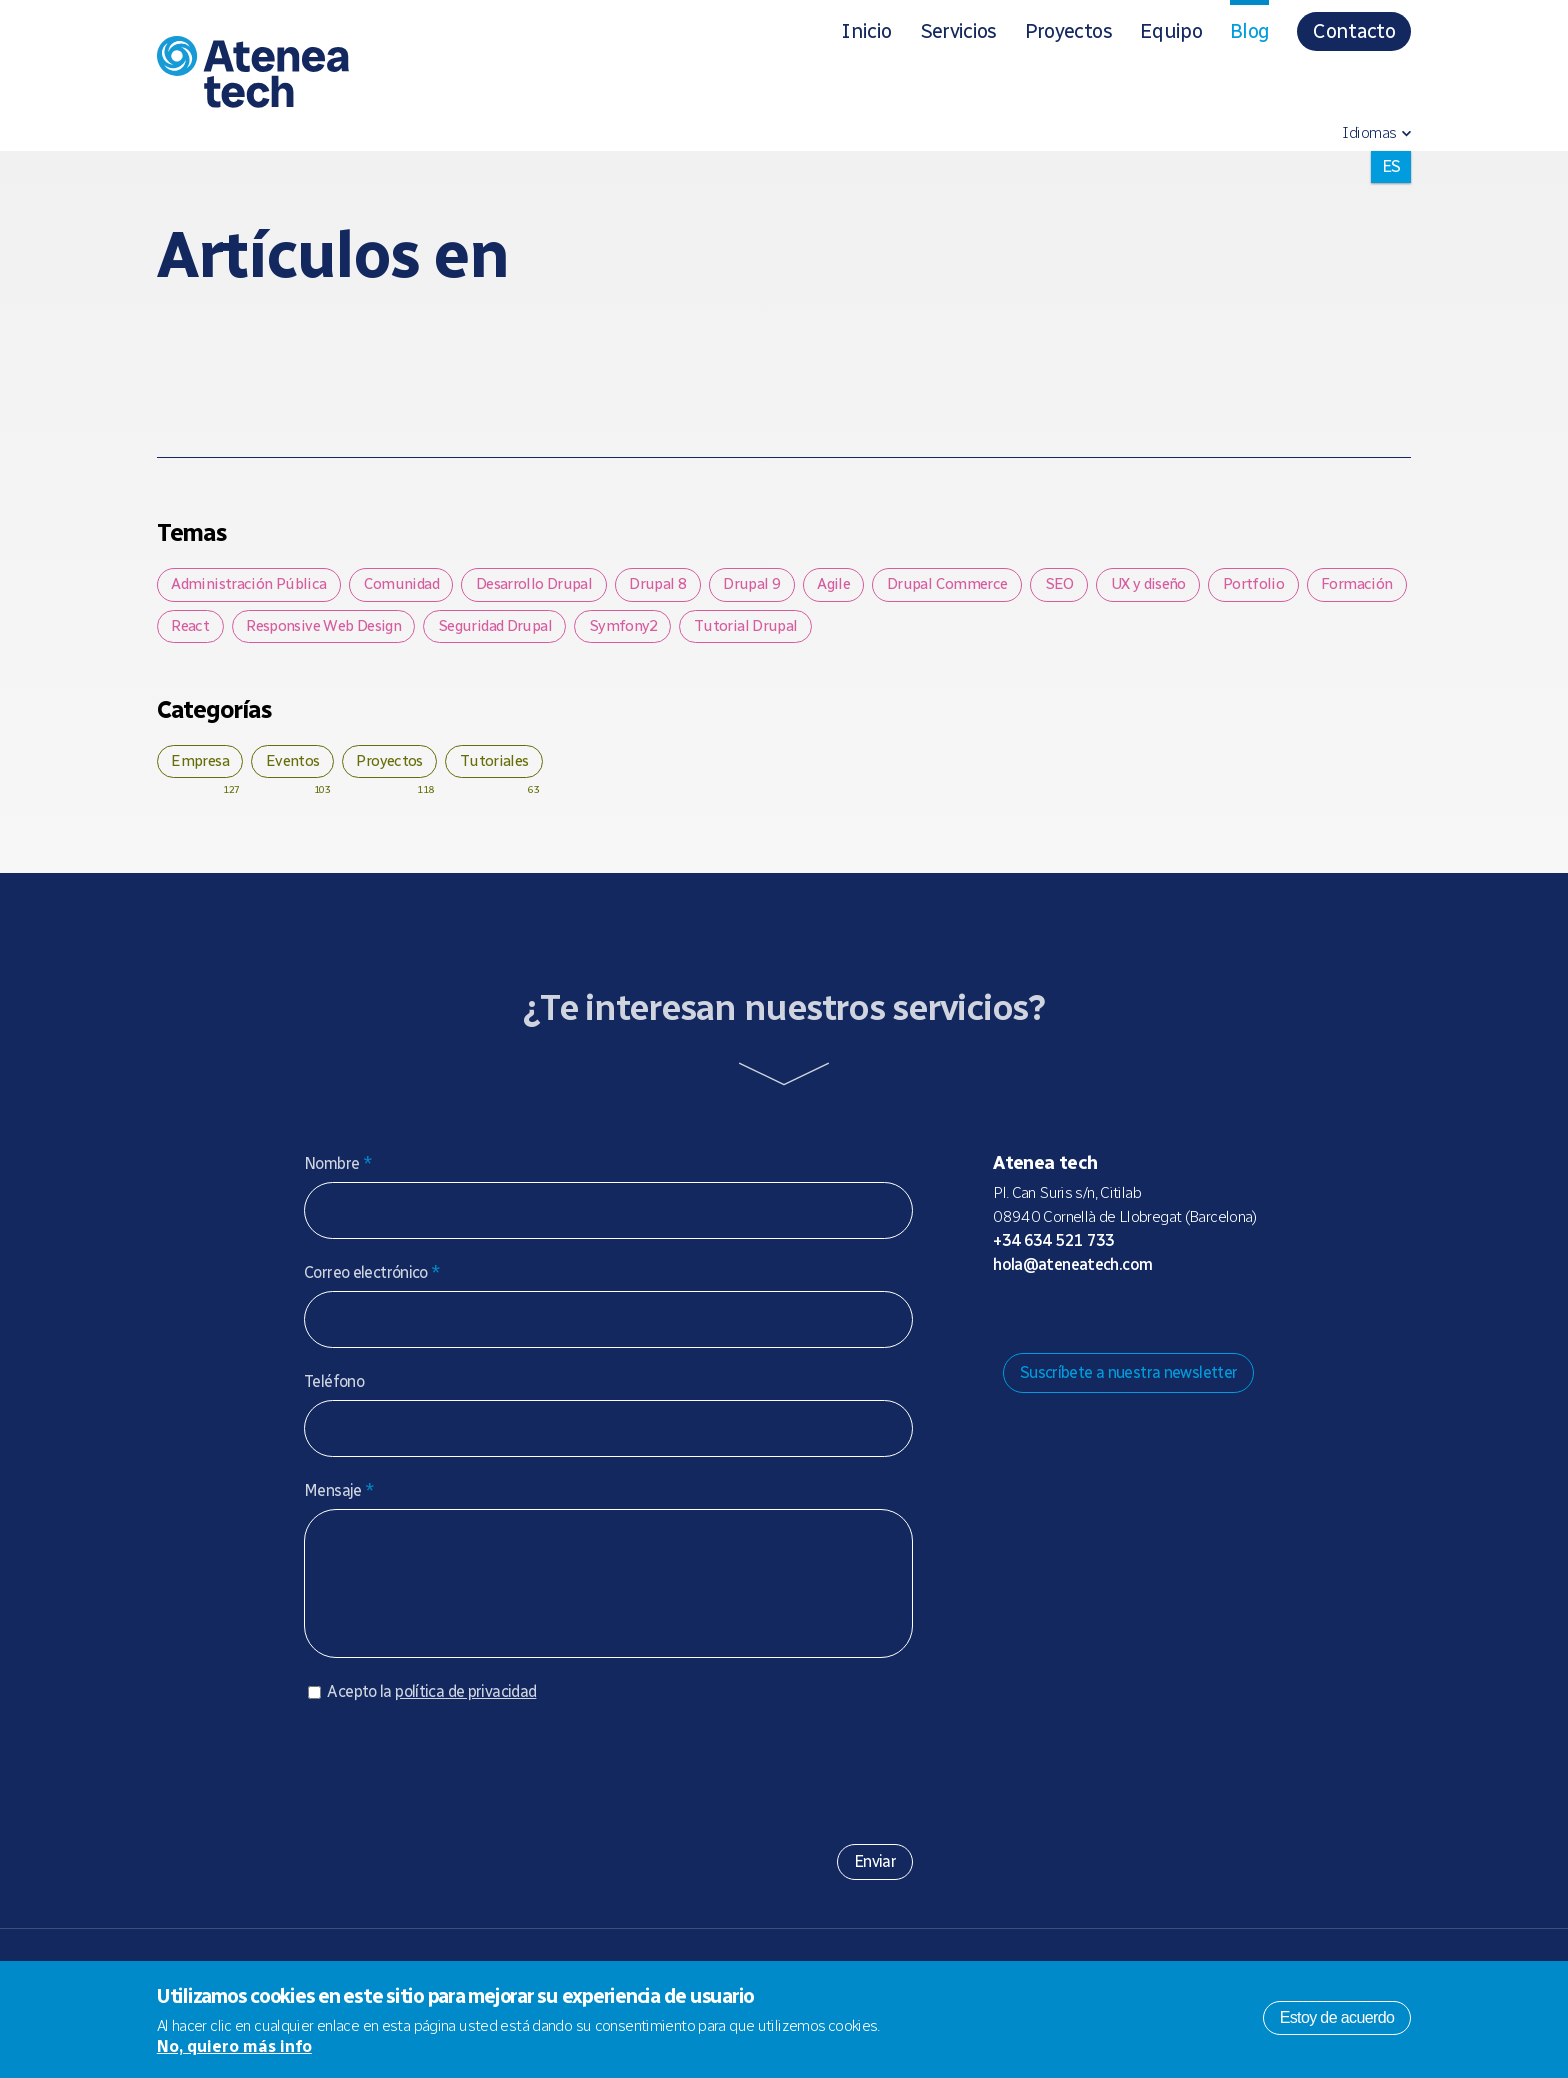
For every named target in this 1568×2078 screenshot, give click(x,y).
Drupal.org (1007, 1323)
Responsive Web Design (452, 630)
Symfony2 (767, 630)
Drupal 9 (774, 585)
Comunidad (408, 585)
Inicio (866, 31)
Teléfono (334, 1390)
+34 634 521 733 (1054, 1248)
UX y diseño (1194, 585)
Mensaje (339, 1499)
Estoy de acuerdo (1337, 2017)
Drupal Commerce (982, 585)
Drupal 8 (675, 585)
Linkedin (1167, 1323)
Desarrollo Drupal (546, 585)
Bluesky (1071, 1323)
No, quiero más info (234, 2046)
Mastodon (1039, 1323)
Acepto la (431, 1720)
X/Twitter (1103, 1323)
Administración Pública (251, 585)
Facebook (1135, 1323)
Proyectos (1068, 31)
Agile (862, 585)
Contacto (1354, 31)
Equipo (1171, 31)
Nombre (338, 1172)
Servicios (958, 31)
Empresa (204, 768)
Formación (210, 630)
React (308, 630)
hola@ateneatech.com (1072, 1272)
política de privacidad (465, 1720)
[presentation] (456, 1794)
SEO (1098, 585)
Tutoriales (518, 768)
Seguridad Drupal (633, 630)
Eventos (304, 768)
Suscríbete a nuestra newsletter (1129, 1381)
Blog (1249, 31)
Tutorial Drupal (894, 630)
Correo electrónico (372, 1281)
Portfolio (1306, 585)
